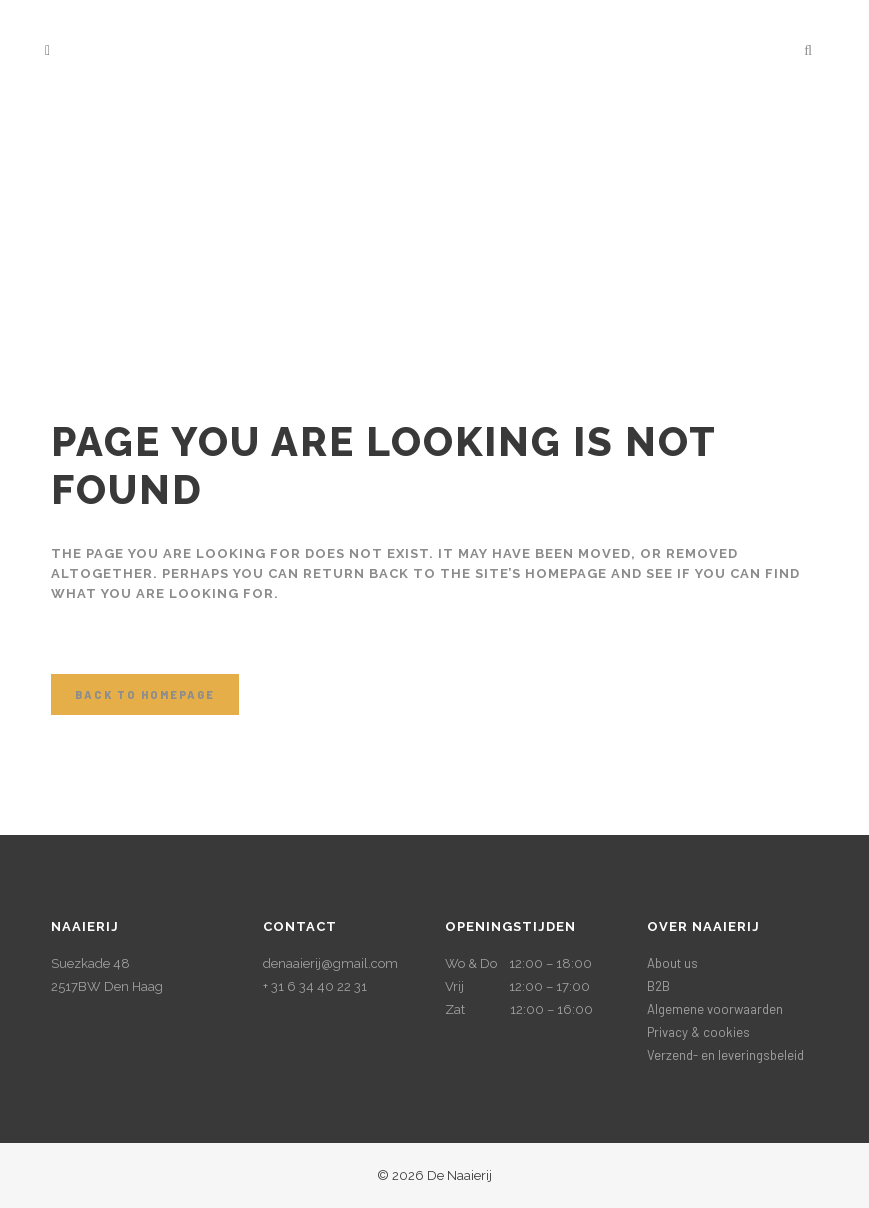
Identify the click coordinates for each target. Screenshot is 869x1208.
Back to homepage (145, 694)
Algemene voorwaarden (715, 1009)
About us (672, 963)
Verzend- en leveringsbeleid (725, 1055)
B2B (658, 986)
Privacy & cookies (698, 1032)
